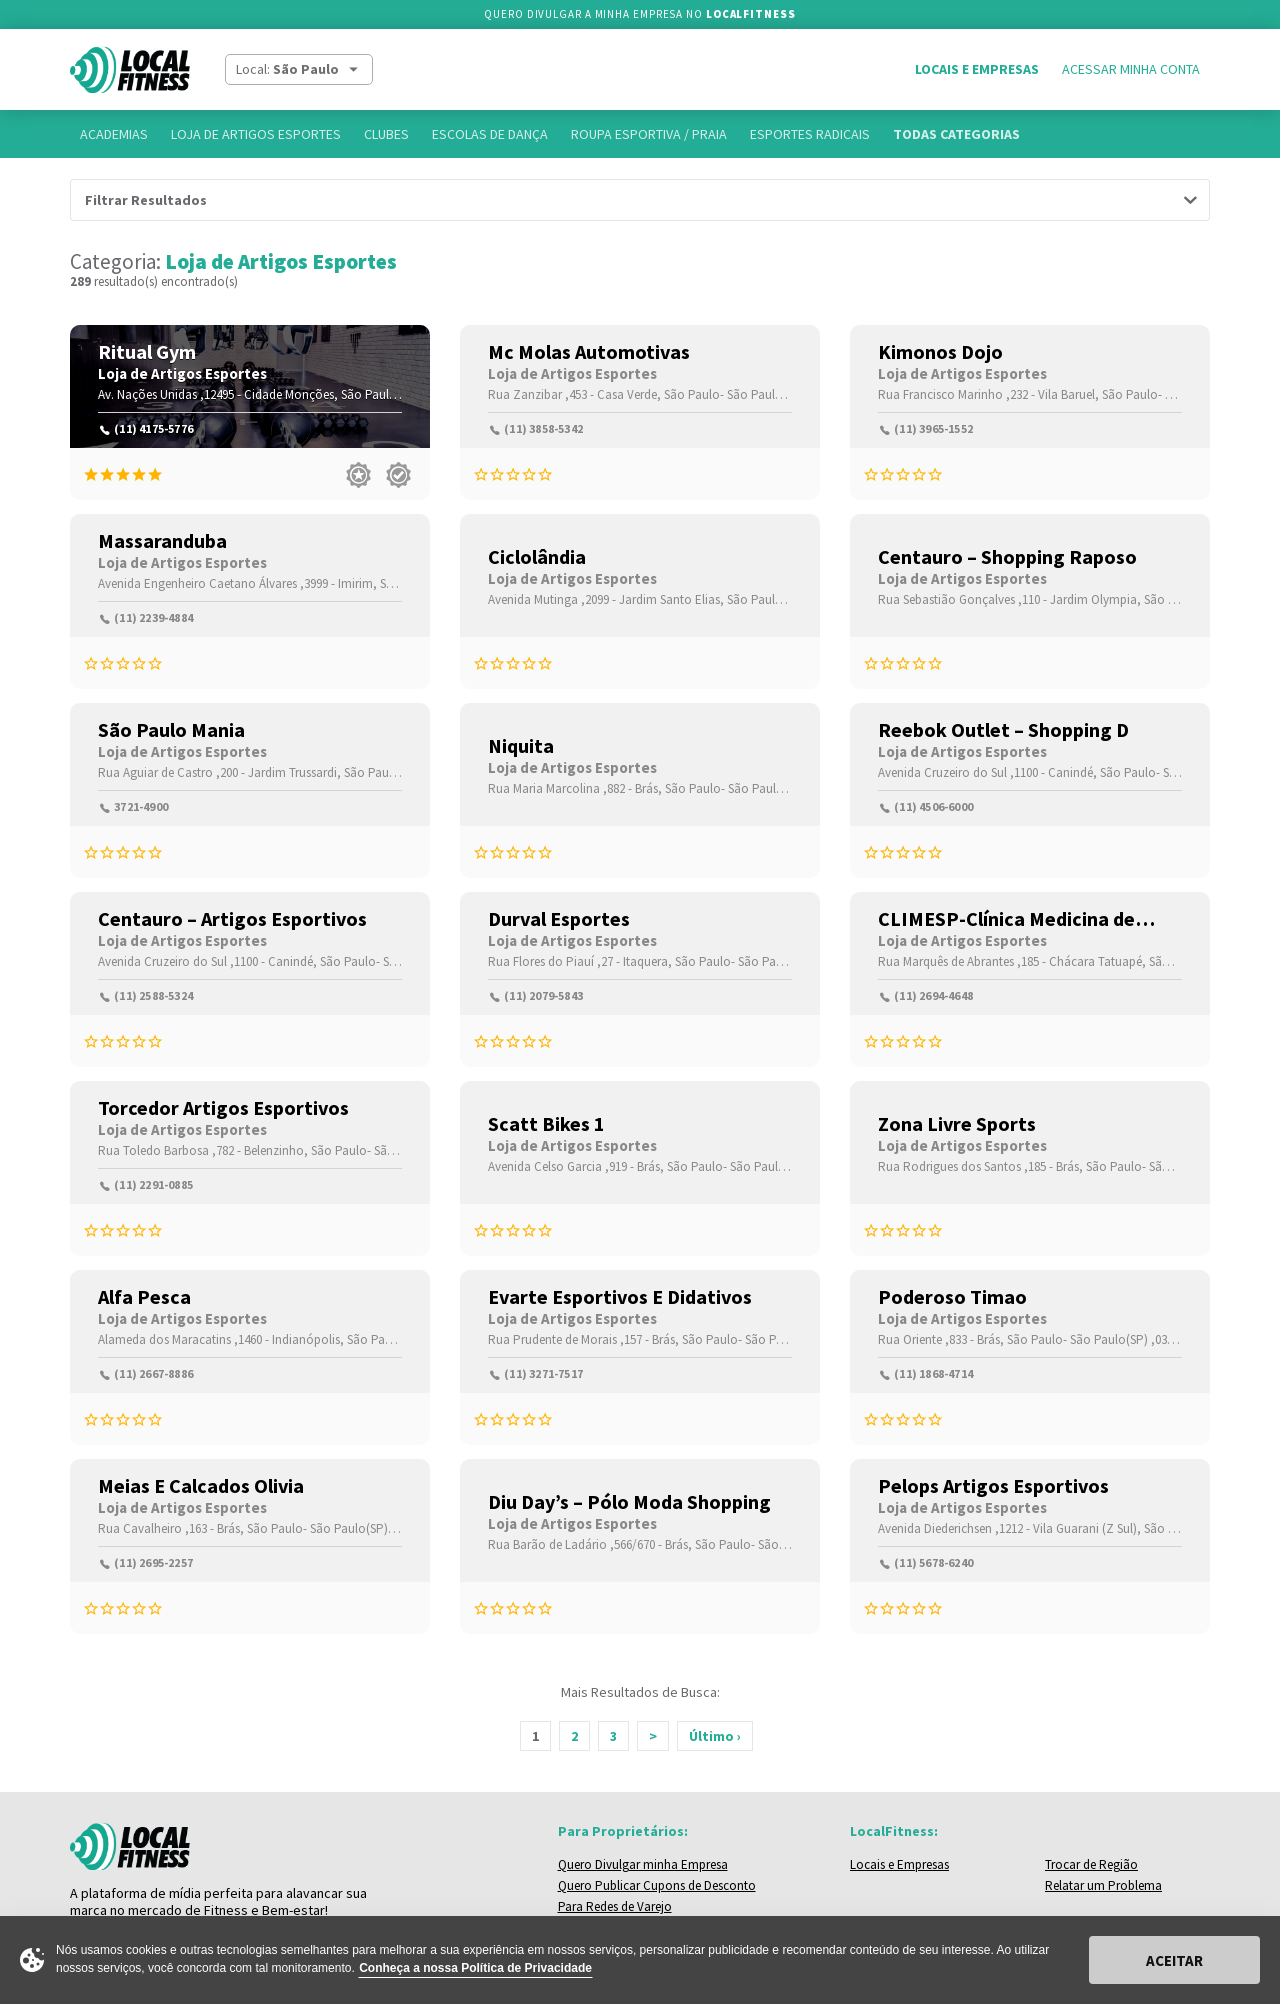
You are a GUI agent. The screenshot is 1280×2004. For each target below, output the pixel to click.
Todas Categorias (956, 134)
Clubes (386, 134)
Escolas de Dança (490, 134)
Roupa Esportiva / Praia (649, 134)
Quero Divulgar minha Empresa (643, 1864)
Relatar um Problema (1103, 1885)
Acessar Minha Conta (1131, 69)
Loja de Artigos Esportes (256, 134)
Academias (114, 134)
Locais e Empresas (977, 69)
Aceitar (1174, 1960)
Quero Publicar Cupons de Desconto (657, 1885)
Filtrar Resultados (146, 200)
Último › (715, 1736)
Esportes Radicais (810, 134)
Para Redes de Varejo (615, 1906)
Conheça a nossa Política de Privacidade (475, 1968)
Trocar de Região (1091, 1864)
